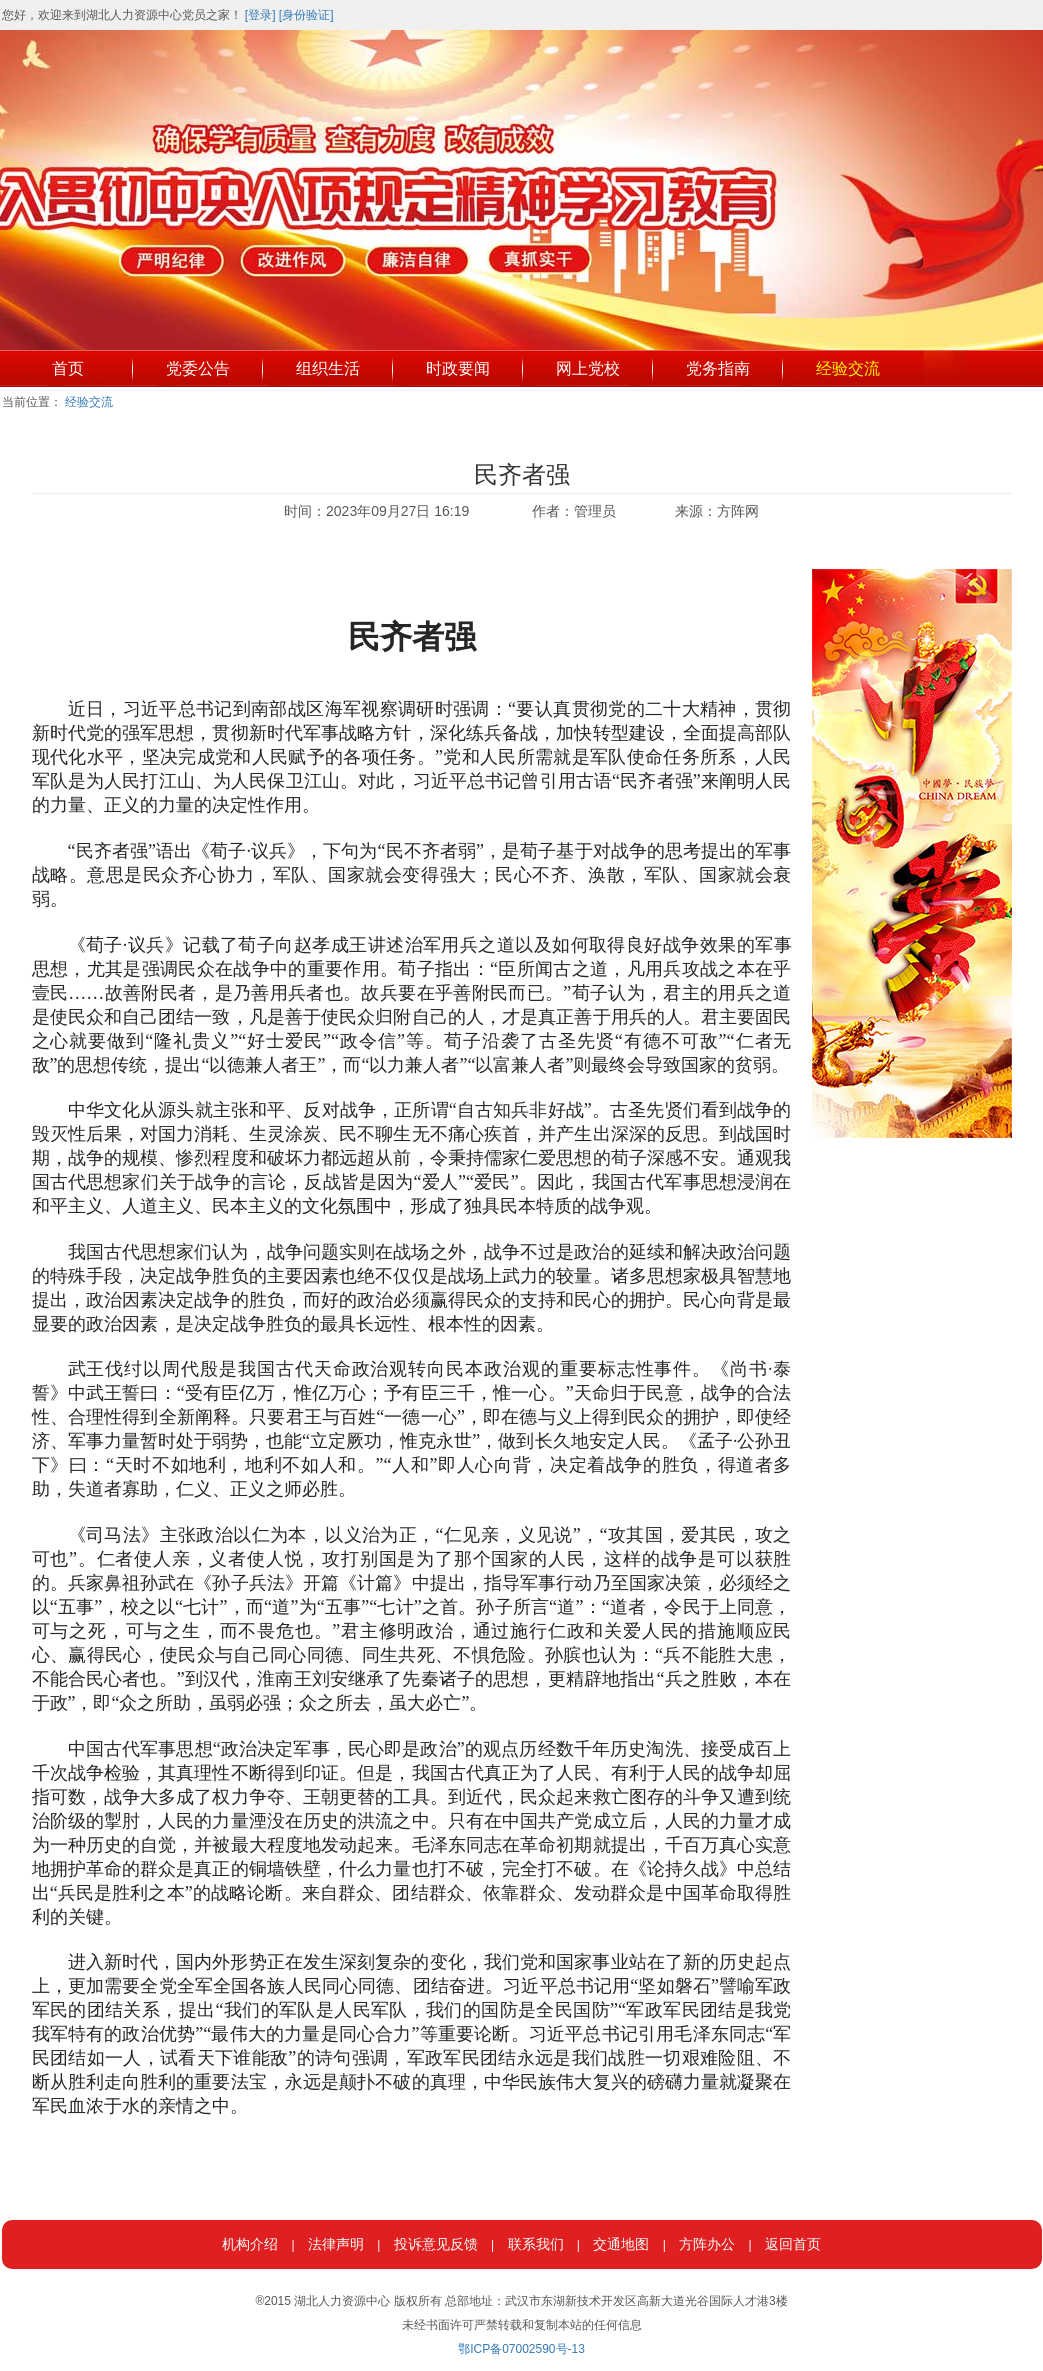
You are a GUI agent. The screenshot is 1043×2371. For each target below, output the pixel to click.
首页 (68, 368)
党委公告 (198, 368)
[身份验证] (306, 15)
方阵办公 (707, 2244)
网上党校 (588, 368)
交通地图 (621, 2244)
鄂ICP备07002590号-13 (521, 2349)
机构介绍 (250, 2244)
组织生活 (328, 368)
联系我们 (536, 2244)
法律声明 (336, 2244)
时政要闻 (458, 368)
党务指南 (718, 368)
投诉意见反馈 (436, 2244)
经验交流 (848, 368)
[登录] (260, 15)
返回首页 (793, 2244)
